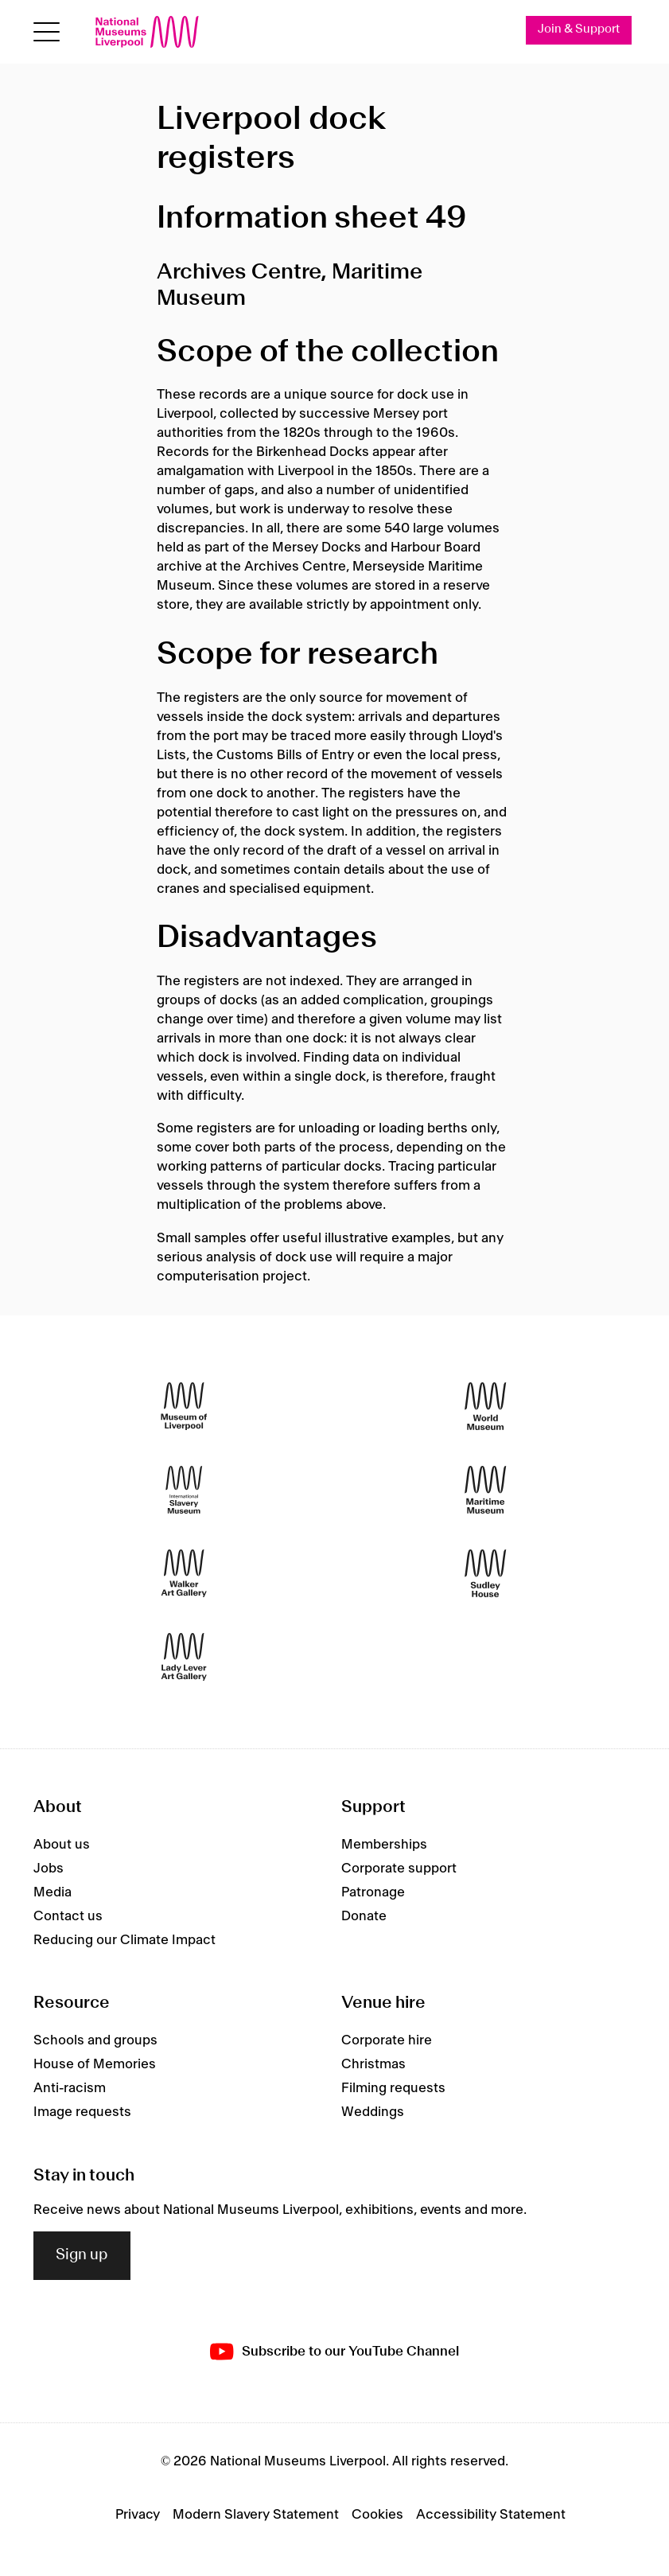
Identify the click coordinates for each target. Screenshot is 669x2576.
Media (52, 1892)
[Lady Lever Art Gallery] (183, 1657)
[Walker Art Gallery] (183, 1573)
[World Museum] (485, 1406)
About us (61, 1844)
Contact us (68, 1916)
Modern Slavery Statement (256, 2515)
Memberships (384, 1844)
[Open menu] (46, 32)
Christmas (373, 2064)
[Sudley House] (485, 1573)
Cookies (377, 2515)
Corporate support (399, 1868)
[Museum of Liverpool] (183, 1406)
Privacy (137, 2515)
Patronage (373, 1892)
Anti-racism (69, 2088)
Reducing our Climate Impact (124, 1940)
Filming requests (393, 2088)
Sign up (82, 2255)
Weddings (372, 2112)
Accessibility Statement (491, 2515)
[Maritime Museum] (485, 1490)
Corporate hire (386, 2040)
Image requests (82, 2112)
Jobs (48, 1868)
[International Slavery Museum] (183, 1490)
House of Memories (94, 2064)
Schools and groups (95, 2040)
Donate (364, 1916)
